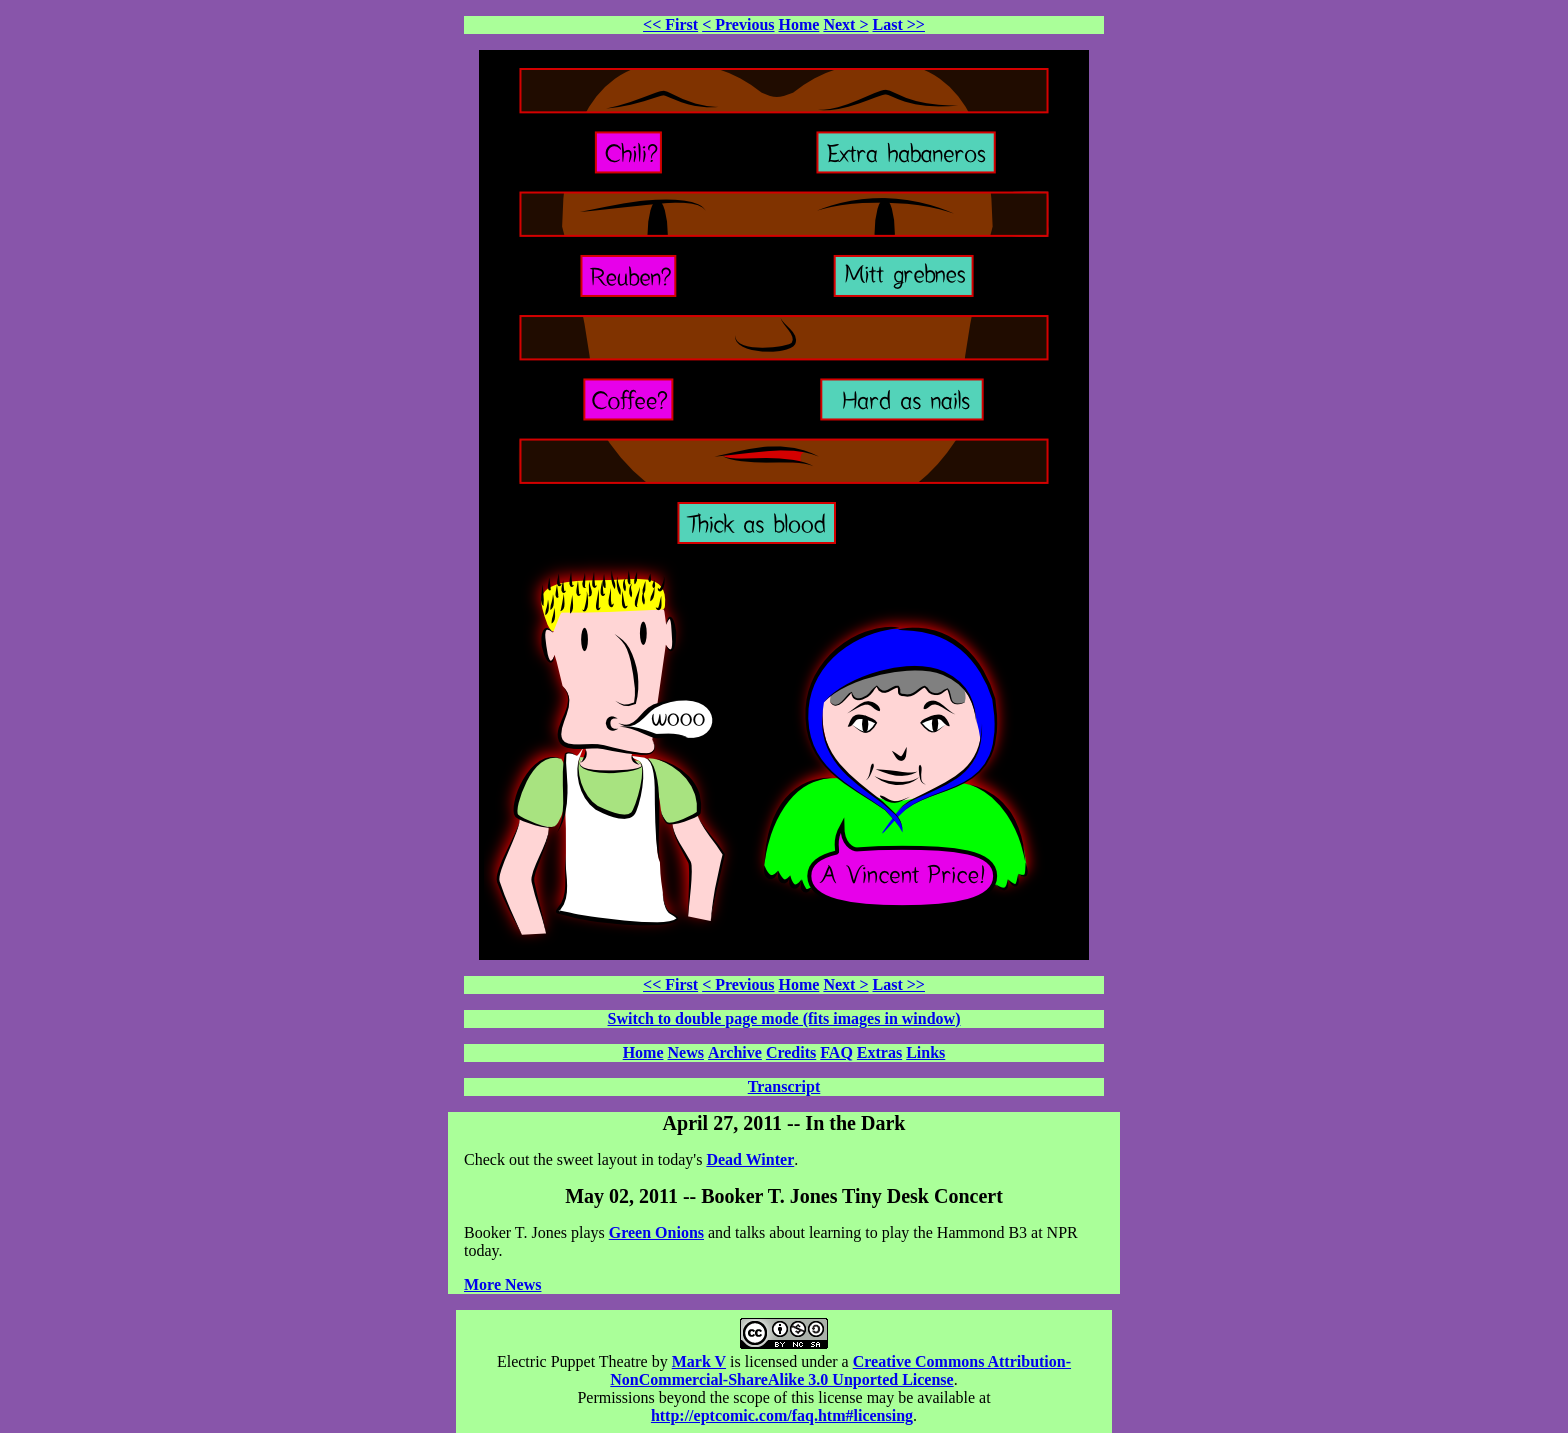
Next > (845, 24)
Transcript (784, 1086)
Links (925, 1052)
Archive (735, 1052)
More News (502, 1284)
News (686, 1052)
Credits (791, 1052)
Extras (879, 1052)
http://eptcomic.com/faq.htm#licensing (782, 1415)
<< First (670, 24)
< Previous (738, 24)
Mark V (699, 1361)
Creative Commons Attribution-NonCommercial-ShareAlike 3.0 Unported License (840, 1370)
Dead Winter (750, 1159)
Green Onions (656, 1232)
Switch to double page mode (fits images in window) (784, 1018)
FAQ (836, 1052)
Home (799, 24)
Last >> (899, 24)
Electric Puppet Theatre (572, 1361)
